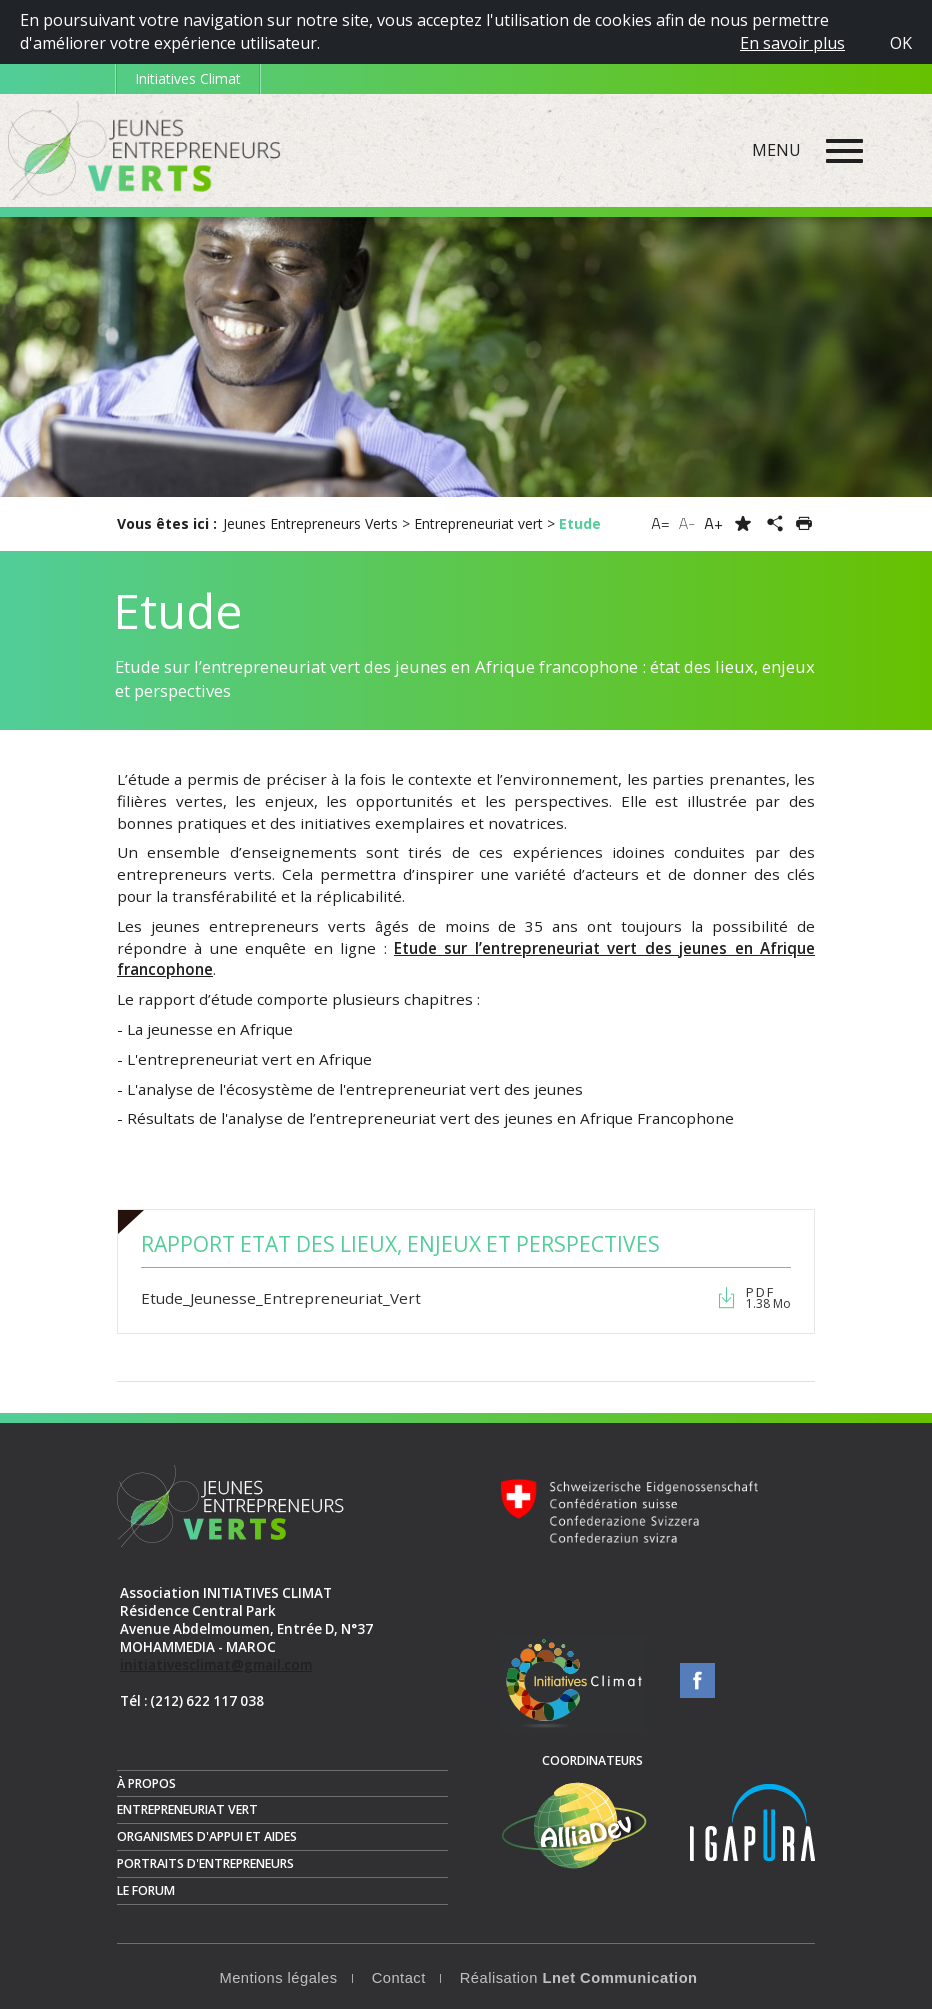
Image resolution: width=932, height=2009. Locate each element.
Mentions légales (278, 1978)
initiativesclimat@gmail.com (216, 1665)
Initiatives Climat (188, 78)
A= (660, 523)
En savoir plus (792, 43)
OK (901, 43)
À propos (146, 1783)
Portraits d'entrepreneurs (205, 1863)
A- (687, 523)
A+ (713, 523)
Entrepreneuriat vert (187, 1809)
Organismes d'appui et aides (207, 1836)
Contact (399, 1978)
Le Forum (146, 1890)
